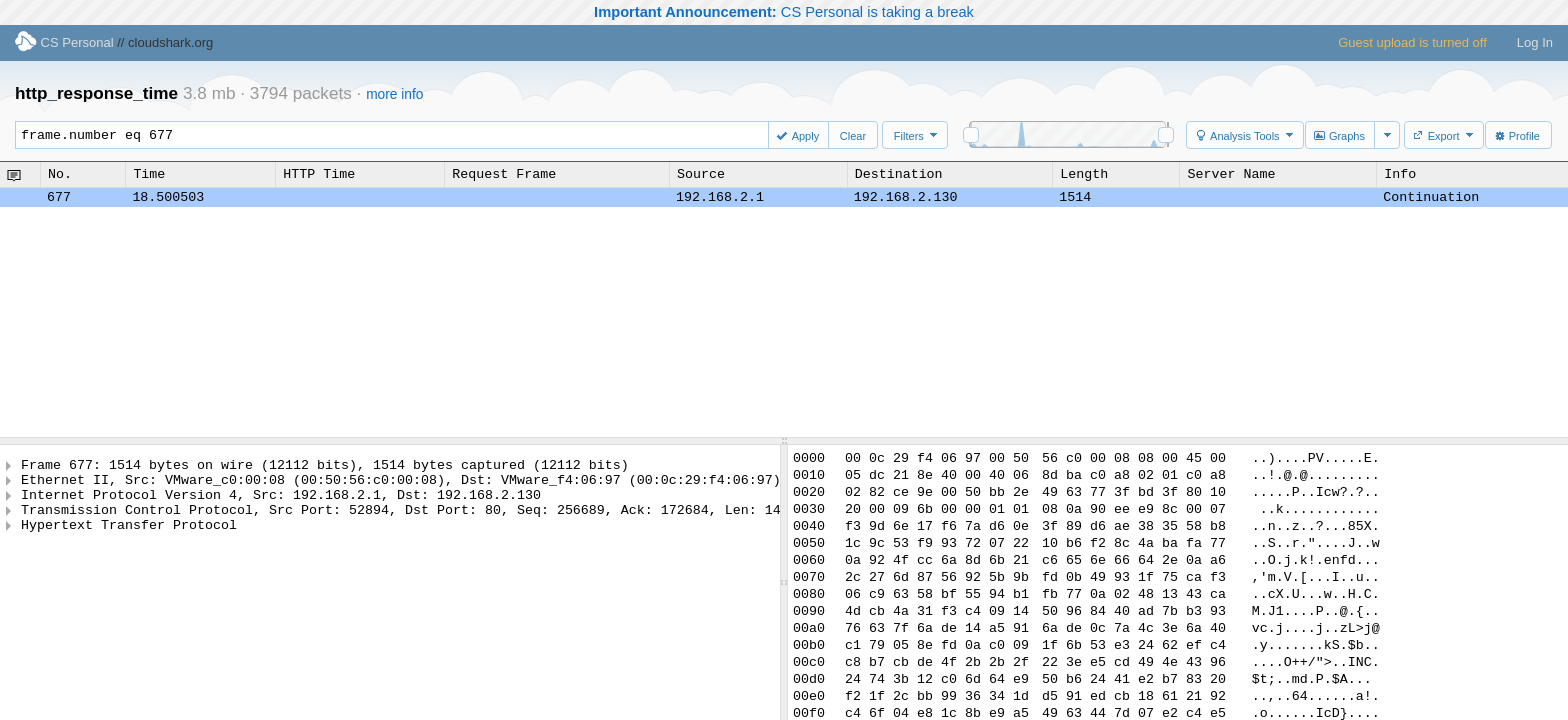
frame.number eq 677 (401, 135)
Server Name (1231, 174)
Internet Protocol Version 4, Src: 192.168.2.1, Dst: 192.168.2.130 (281, 503)
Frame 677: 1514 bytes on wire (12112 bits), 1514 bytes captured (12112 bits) (325, 467)
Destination (899, 174)
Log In (1535, 42)
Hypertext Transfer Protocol (129, 539)
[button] (800, 135)
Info (1400, 174)
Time (149, 174)
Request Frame (504, 174)
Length (1084, 174)
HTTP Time (319, 174)
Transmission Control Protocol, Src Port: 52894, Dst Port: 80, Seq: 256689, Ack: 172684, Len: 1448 (409, 521)
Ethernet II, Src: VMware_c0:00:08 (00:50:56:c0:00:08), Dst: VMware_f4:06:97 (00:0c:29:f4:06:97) (401, 485)
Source (701, 174)
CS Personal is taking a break (784, 12)
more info (394, 94)
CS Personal (64, 42)
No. (60, 174)
